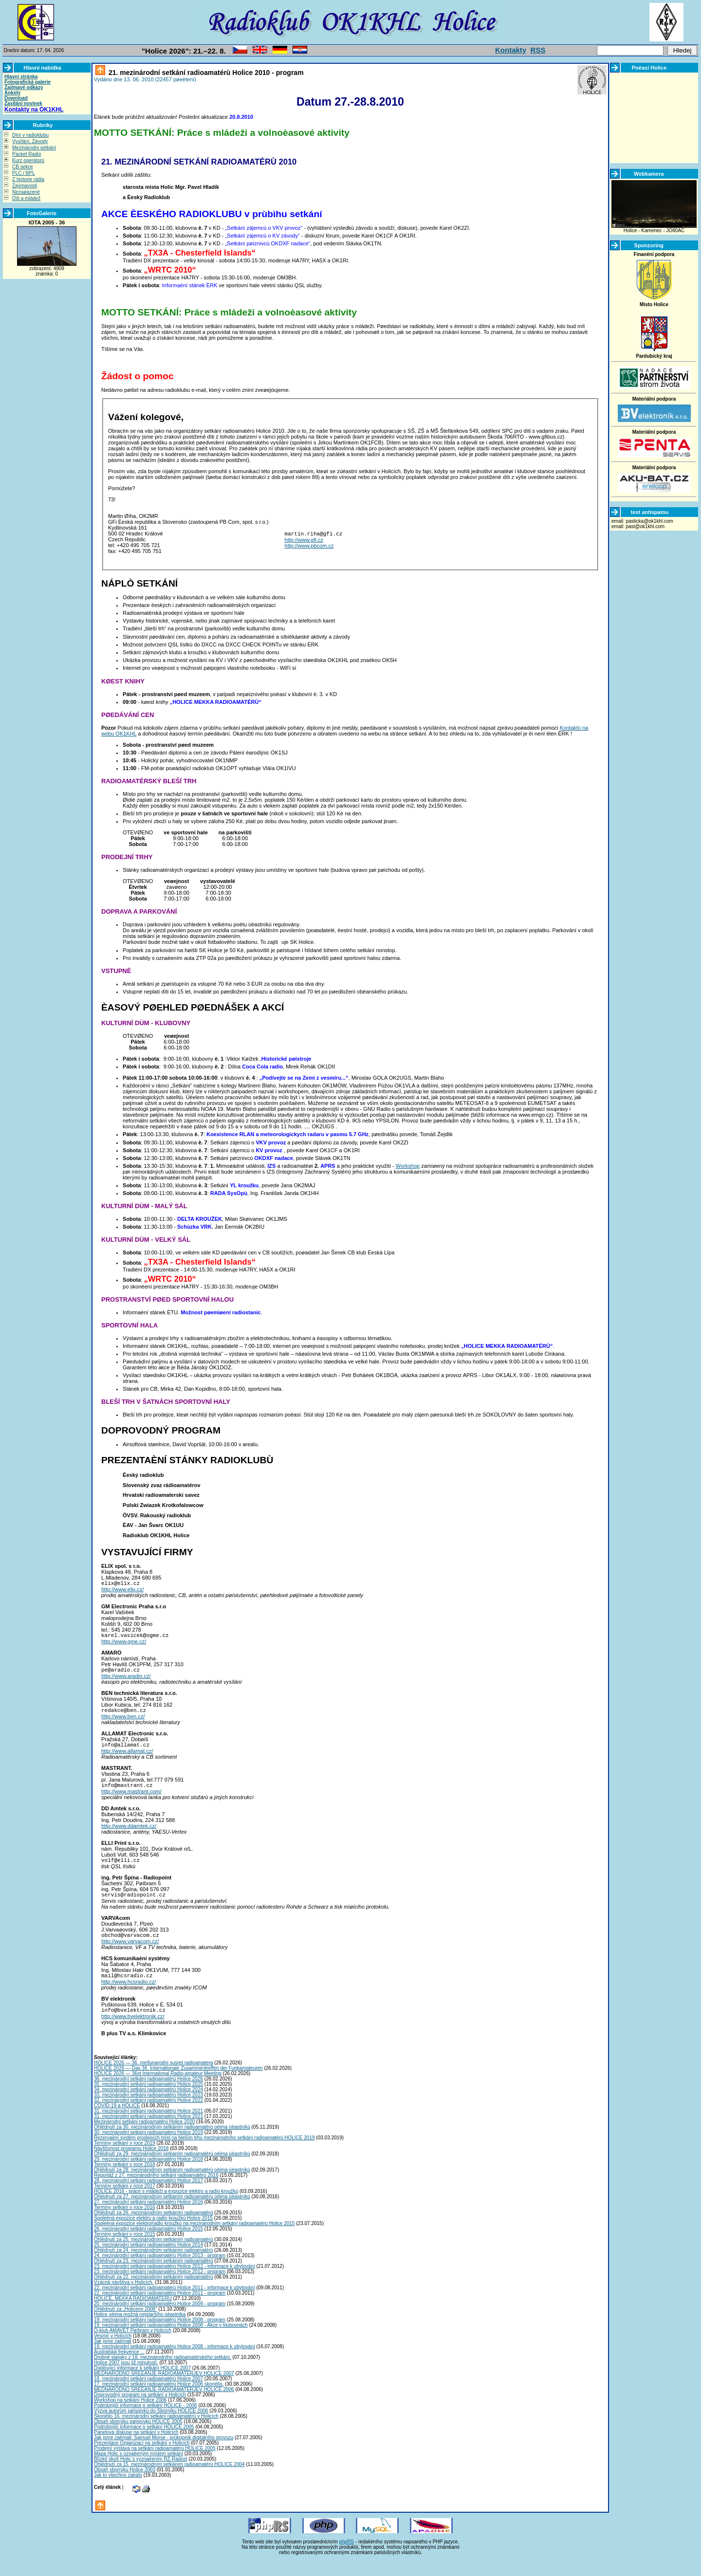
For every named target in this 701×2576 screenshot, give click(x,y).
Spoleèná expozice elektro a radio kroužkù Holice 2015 (153, 2234)
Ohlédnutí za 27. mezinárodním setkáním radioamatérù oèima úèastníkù (172, 2212)
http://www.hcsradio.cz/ (128, 1996)
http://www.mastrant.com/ (131, 1800)
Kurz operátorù (28, 160)
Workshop (408, 1166)
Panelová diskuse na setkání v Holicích (136, 2448)
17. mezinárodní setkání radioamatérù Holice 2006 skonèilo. (158, 2400)
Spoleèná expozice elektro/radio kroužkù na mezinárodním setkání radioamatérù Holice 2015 (194, 2239)
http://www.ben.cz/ (123, 1722)
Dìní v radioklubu (30, 135)
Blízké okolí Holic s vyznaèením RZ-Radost (140, 2475)
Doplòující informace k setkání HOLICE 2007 (142, 2384)
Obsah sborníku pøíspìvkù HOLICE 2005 (138, 2437)
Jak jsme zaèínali (112, 2357)
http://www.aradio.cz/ (126, 1680)
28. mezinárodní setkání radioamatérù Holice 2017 (148, 2196)
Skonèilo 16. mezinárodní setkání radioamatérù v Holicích (156, 2432)
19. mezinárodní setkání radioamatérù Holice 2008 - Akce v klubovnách (171, 2341)
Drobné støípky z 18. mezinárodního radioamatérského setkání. (162, 2373)
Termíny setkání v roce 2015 (124, 2250)
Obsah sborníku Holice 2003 (124, 2485)
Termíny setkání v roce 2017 (124, 2202)
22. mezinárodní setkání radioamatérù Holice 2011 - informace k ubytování (174, 2303)
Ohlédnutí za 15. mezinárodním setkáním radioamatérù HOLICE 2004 (169, 2480)
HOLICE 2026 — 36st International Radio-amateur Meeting (157, 2089)
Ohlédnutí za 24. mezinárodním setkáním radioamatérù (153, 2266)
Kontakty (510, 50)
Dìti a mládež (26, 198)
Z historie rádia (28, 179)
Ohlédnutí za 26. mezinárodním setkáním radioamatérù (153, 2228)
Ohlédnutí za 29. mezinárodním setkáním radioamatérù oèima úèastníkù (172, 2169)
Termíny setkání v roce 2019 (124, 2159)
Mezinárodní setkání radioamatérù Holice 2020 (144, 2137)
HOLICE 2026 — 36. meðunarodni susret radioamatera (153, 2078)
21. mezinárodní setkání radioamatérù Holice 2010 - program (205, 72)
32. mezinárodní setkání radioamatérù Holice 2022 (148, 2116)
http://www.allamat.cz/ (127, 1758)
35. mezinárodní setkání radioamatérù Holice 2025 (148, 2100)
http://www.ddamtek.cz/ (128, 1835)
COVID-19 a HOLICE (117, 2121)
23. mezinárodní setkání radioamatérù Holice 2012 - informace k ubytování (174, 2282)
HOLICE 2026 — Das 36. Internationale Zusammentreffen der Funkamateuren (178, 2084)
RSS (538, 50)
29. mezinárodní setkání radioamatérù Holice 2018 (148, 2175)
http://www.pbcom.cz (309, 547)
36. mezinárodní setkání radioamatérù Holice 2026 (148, 2095)
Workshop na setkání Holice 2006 (130, 2416)
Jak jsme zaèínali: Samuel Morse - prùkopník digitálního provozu (163, 2453)
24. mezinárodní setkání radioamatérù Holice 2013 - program (159, 2271)
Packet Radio (26, 154)
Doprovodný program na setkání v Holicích (140, 2410)
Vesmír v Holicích (112, 2352)
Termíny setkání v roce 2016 (124, 2223)
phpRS (346, 2557)
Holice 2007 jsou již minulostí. (126, 2378)
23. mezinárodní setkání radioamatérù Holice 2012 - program (159, 2287)
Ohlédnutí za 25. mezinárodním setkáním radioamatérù (153, 2255)
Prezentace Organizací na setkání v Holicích (142, 2459)
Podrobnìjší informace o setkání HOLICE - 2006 (145, 2421)
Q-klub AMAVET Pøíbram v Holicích (132, 2346)
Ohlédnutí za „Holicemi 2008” (125, 2325)
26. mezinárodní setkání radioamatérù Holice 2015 (148, 2244)
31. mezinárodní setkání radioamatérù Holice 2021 (148, 2127)
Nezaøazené (26, 192)
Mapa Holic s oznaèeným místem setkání (138, 2469)
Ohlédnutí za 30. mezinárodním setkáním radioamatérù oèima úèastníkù (172, 2143)
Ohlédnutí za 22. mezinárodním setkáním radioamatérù (153, 2293)
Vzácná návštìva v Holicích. (123, 2298)
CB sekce (22, 166)
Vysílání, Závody (30, 141)
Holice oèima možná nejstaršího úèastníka (139, 2330)
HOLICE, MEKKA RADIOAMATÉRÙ (133, 2314)
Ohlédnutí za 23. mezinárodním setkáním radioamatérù (153, 2277)
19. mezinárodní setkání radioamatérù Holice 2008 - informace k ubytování (174, 2362)
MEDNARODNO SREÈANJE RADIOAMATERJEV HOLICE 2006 (164, 2405)
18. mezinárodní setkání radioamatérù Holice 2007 (148, 2394)
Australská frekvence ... (119, 2368)
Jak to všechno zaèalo (118, 2491)
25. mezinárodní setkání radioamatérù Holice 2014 (148, 2260)
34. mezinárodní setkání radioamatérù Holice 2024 (148, 2105)
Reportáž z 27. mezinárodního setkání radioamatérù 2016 (156, 2191)
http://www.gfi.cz (304, 541)
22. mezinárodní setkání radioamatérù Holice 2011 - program (159, 2309)
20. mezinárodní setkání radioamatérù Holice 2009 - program (159, 2319)
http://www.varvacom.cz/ (130, 1954)
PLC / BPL (23, 173)
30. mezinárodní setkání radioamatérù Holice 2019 (148, 2148)
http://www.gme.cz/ (123, 1644)
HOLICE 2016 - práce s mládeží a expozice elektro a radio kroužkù (166, 2207)
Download (16, 98)
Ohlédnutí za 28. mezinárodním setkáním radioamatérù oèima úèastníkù (172, 2186)
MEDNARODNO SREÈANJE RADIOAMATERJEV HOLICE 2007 (164, 2389)
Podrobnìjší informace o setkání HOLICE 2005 (144, 2443)
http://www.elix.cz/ (122, 1591)
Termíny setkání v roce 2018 (124, 2180)
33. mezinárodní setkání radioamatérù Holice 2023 (148, 2111)
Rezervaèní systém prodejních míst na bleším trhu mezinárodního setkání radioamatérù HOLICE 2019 (204, 2153)
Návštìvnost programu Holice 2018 (131, 2164)
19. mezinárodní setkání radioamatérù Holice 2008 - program (159, 2335)
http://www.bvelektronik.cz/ (133, 2032)
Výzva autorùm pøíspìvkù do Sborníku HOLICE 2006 (151, 2426)
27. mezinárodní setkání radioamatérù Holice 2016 (148, 2218)
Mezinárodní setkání (34, 147)
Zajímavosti (24, 185)
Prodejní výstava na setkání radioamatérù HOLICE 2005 (155, 2464)
